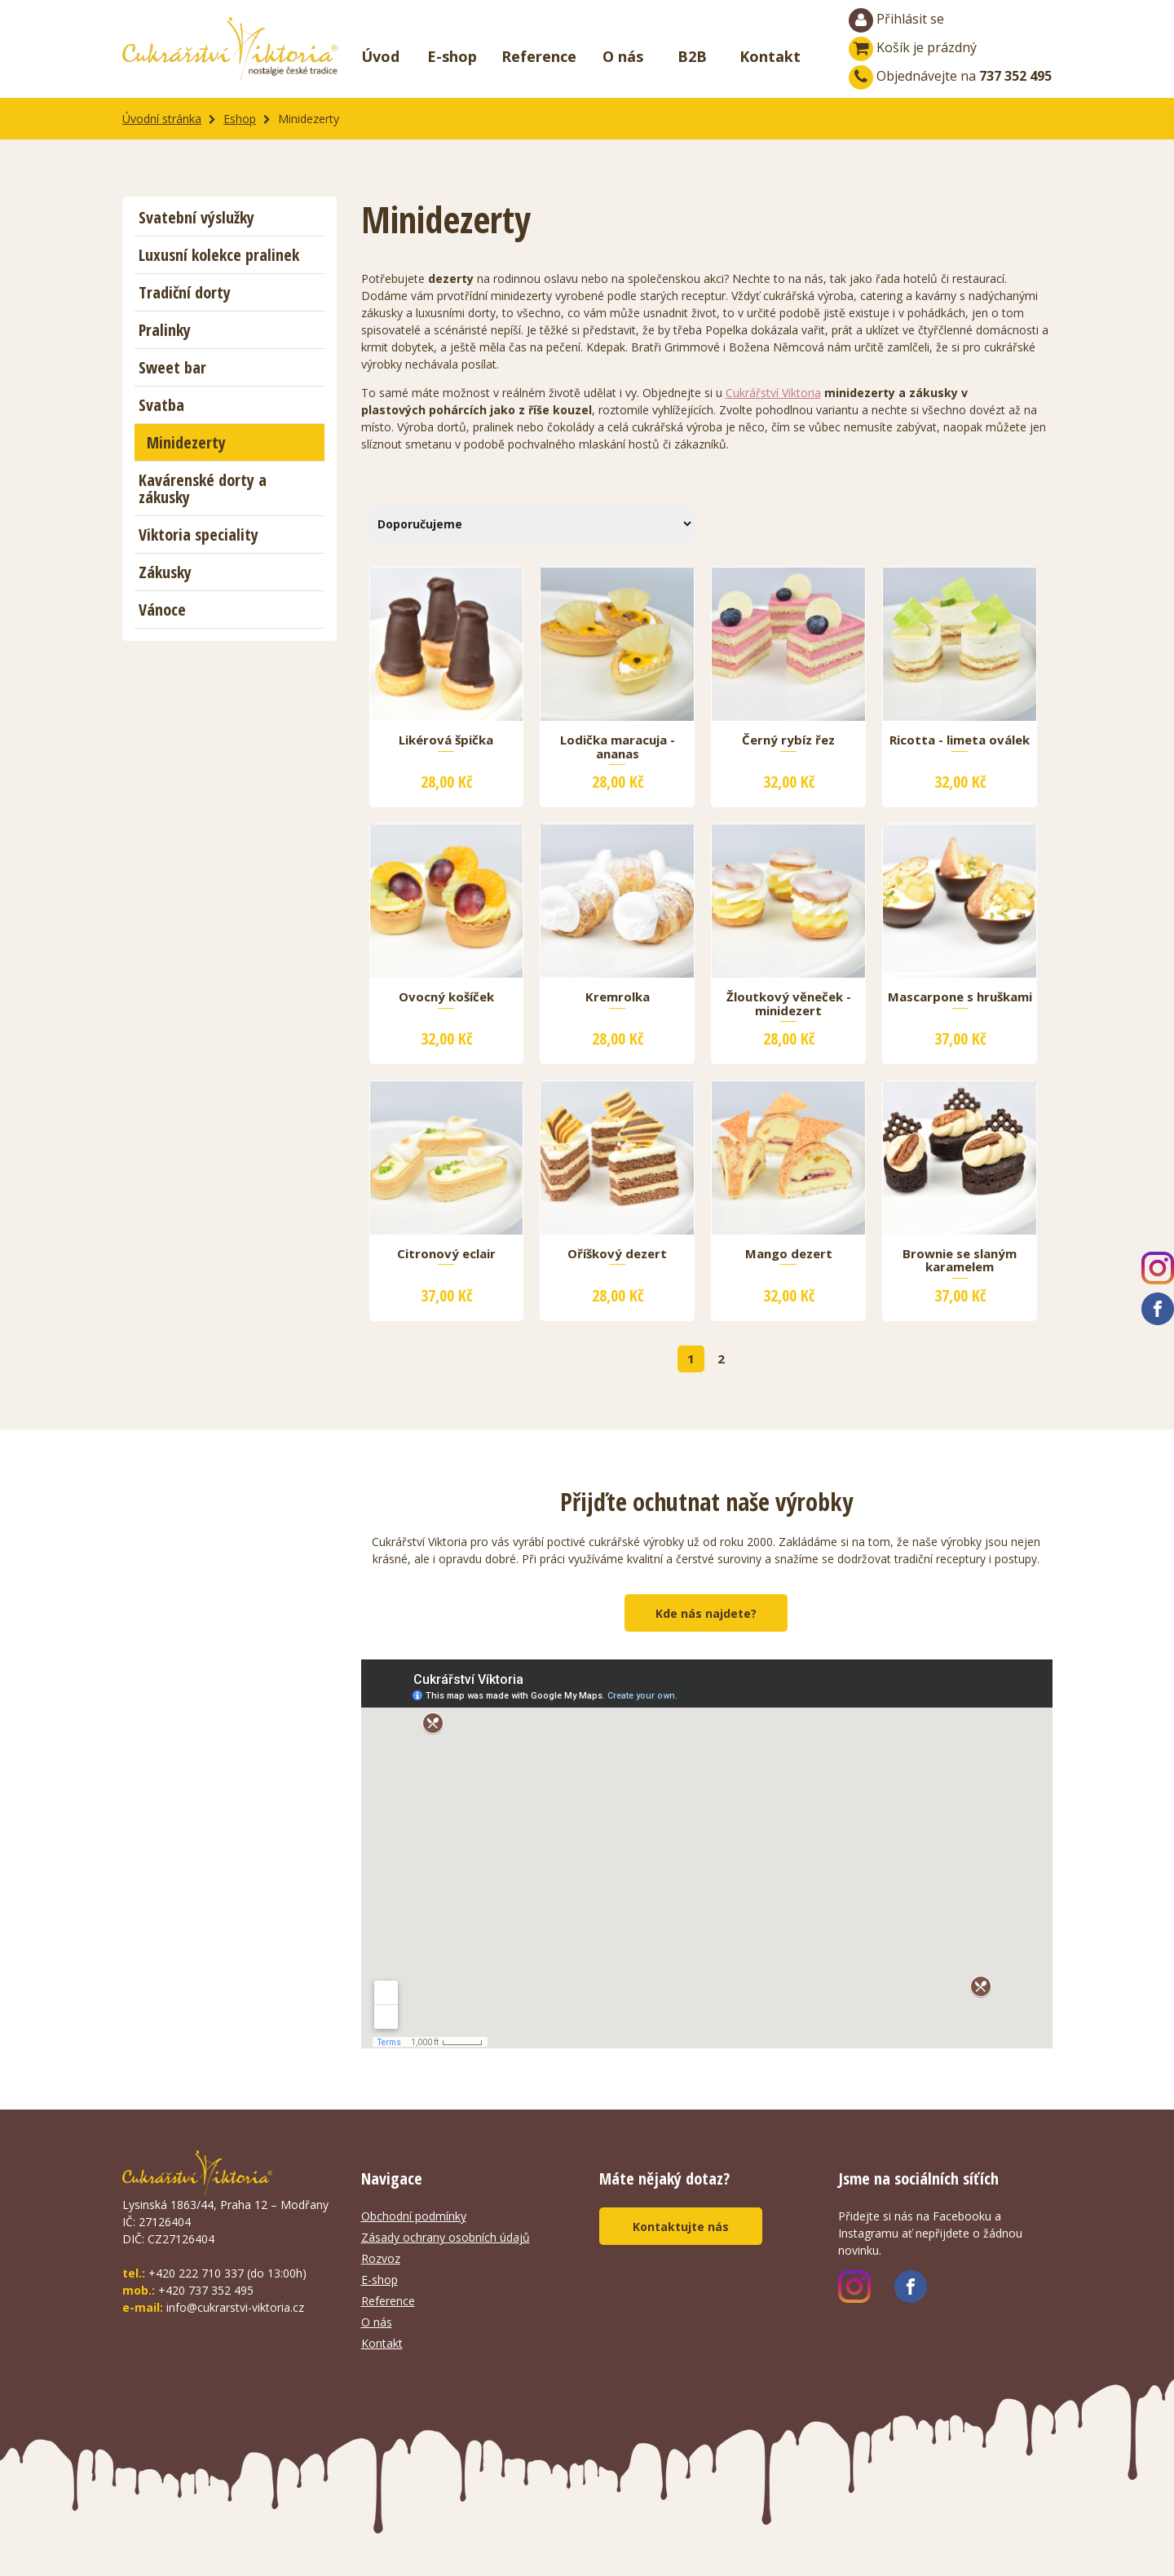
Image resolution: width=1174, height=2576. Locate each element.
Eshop (239, 118)
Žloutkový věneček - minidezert (788, 1004)
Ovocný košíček (446, 997)
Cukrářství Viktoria (773, 392)
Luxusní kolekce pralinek (219, 255)
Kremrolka (617, 997)
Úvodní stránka (161, 118)
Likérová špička (446, 740)
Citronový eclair (446, 1254)
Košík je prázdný (913, 47)
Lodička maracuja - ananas (617, 747)
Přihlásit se (896, 20)
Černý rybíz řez (788, 740)
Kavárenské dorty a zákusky (203, 488)
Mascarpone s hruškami (960, 997)
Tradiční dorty (185, 292)
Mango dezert (788, 1254)
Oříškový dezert (617, 1254)
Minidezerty (186, 442)
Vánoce (162, 610)
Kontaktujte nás (681, 2226)
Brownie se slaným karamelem (960, 1261)
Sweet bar (172, 367)
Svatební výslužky (196, 217)
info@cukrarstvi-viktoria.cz (235, 2307)
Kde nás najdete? (706, 1613)
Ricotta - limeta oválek (959, 740)
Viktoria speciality (198, 535)
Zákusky (165, 572)
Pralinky (165, 330)
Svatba (161, 405)
